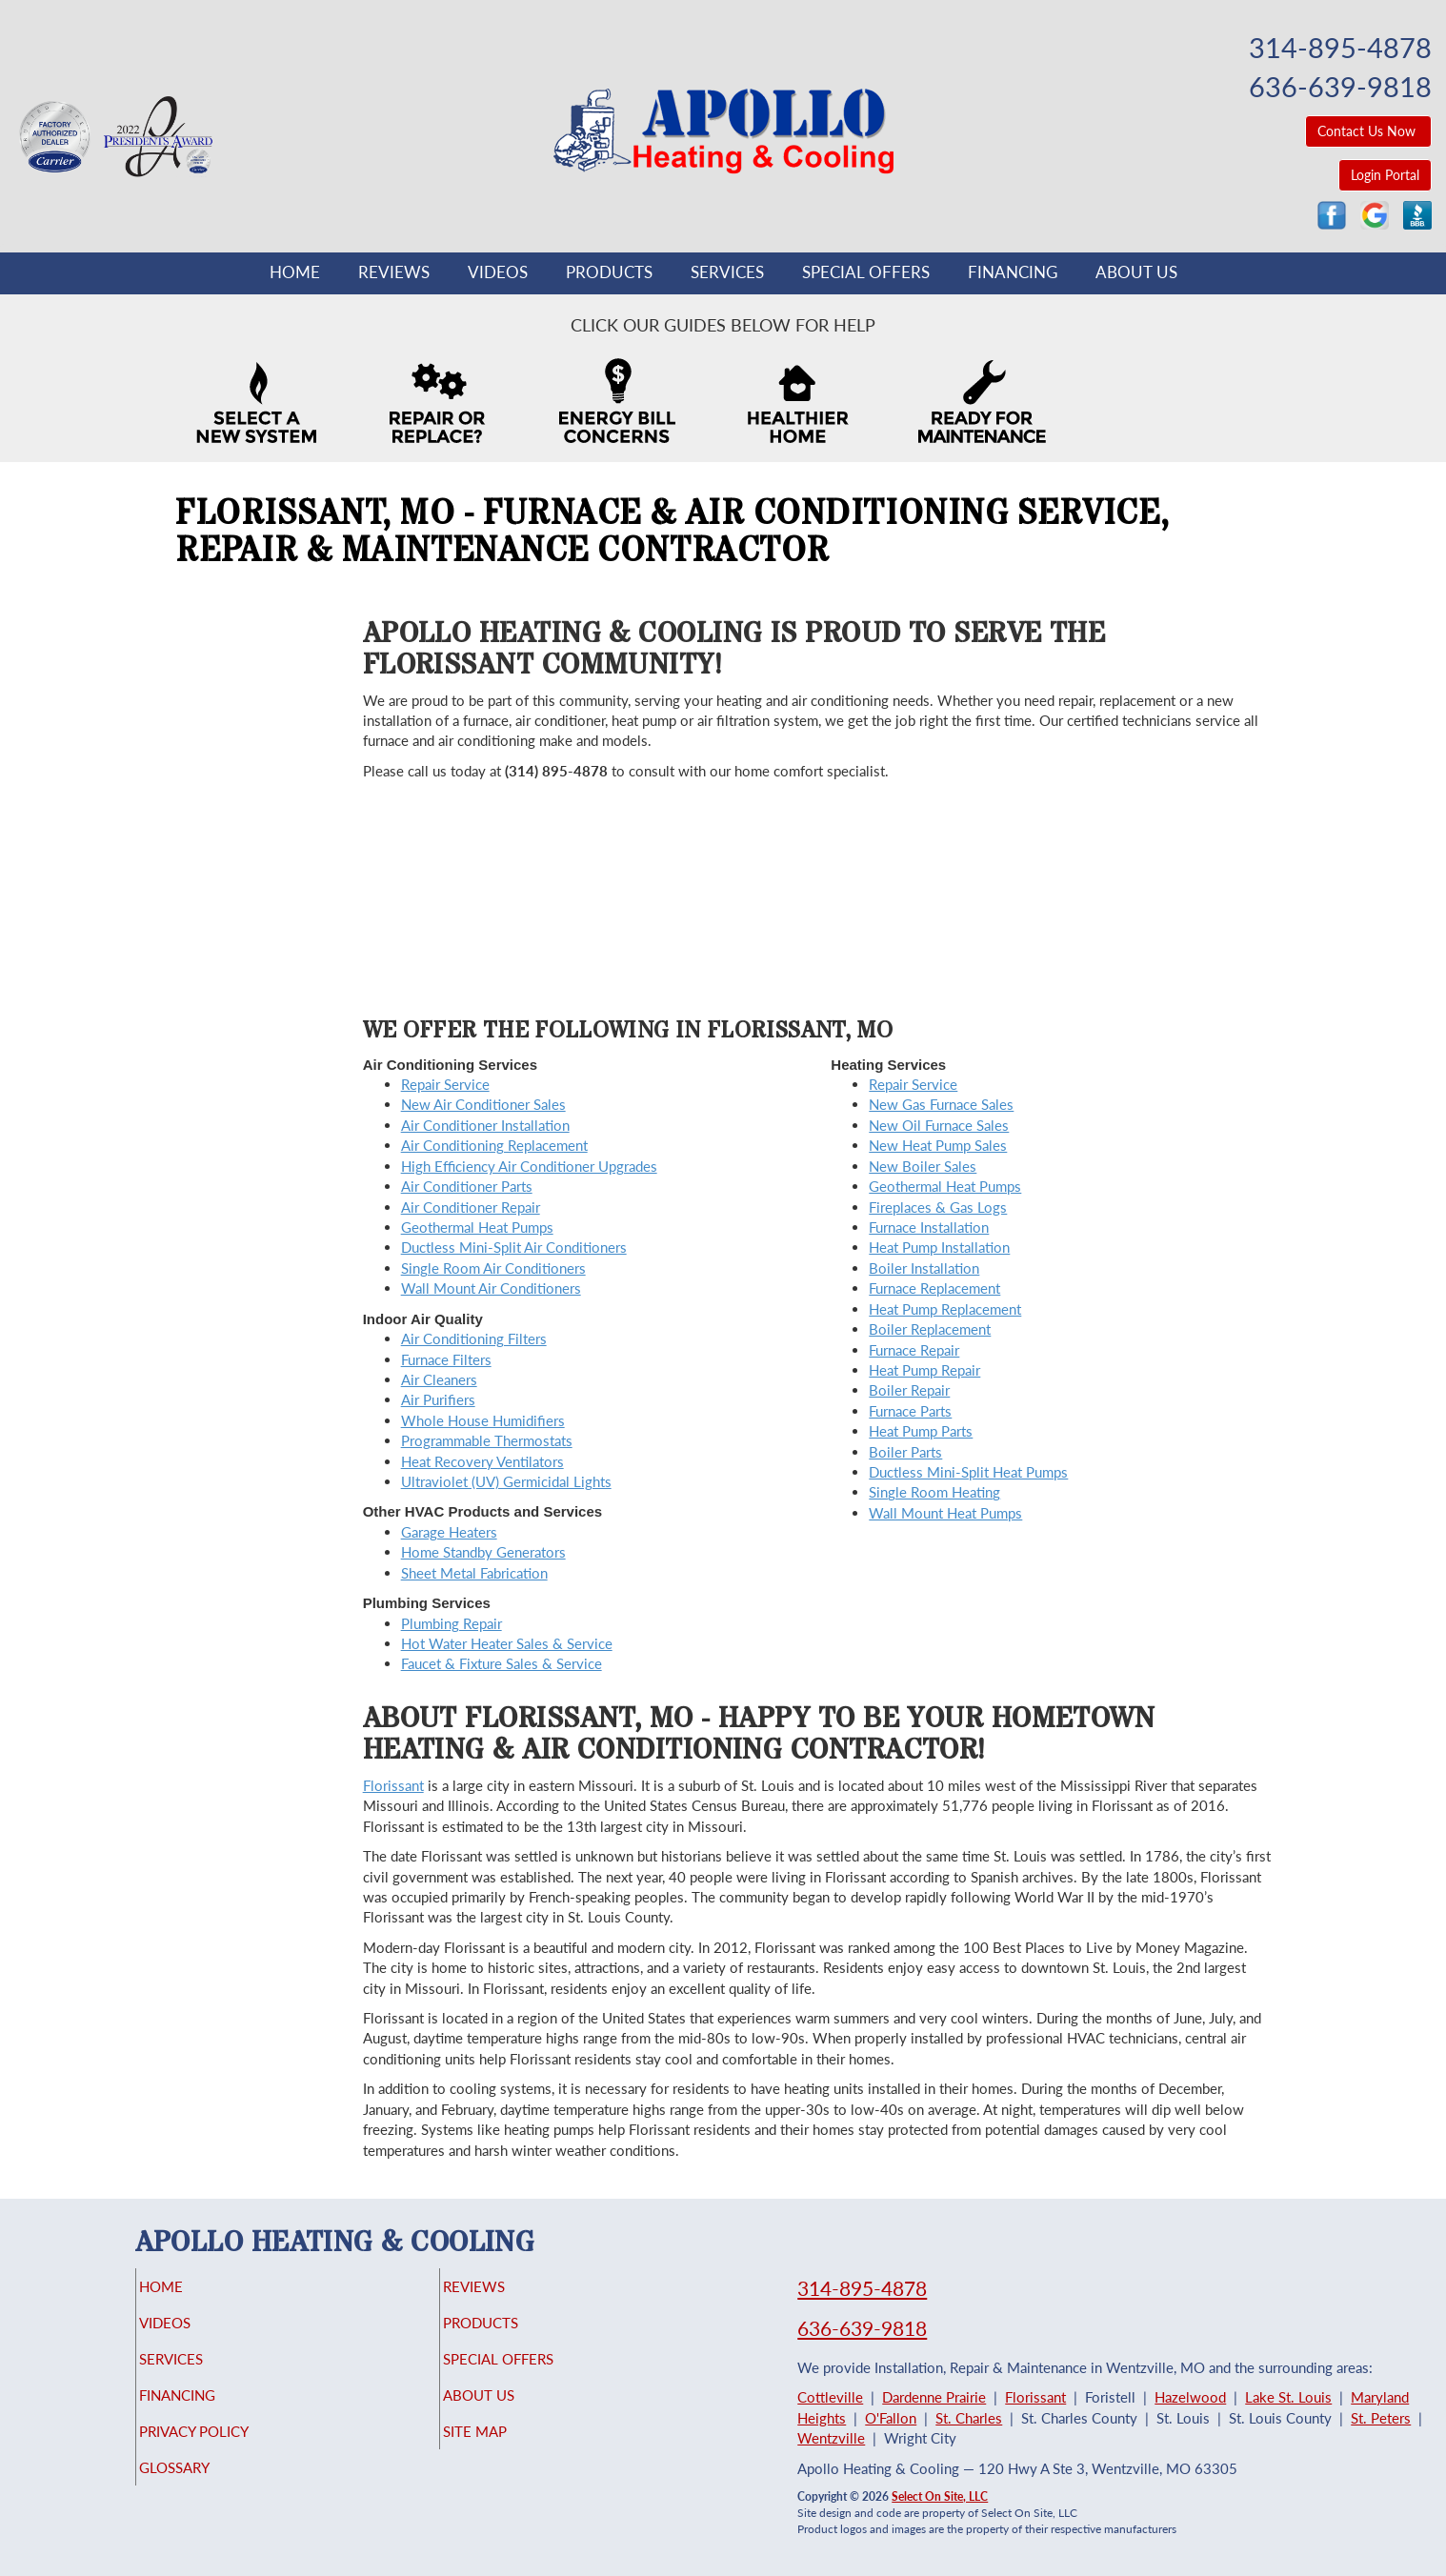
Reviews (394, 272)
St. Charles (968, 2417)
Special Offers (866, 272)
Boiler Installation (924, 1268)
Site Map (507, 2448)
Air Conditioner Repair (470, 1207)
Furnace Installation (929, 1227)
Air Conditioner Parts (466, 1186)
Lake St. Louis (1288, 2396)
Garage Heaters (449, 1531)
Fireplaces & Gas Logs (938, 1207)
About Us (1136, 272)
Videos (498, 272)
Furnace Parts (910, 1410)
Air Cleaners (439, 1379)
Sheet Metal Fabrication (474, 1572)
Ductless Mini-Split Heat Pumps (968, 1471)
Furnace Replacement (934, 1288)
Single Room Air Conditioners (493, 1268)
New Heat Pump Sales (938, 1145)
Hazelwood (1190, 2396)
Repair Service (445, 1084)
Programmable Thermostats (486, 1440)
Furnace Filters (446, 1359)
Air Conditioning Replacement (494, 1145)
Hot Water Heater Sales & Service (507, 1643)
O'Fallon (890, 2417)
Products (609, 272)
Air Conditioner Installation (485, 1125)
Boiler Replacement (930, 1329)
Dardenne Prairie (934, 2396)
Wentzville (831, 2437)
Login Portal (1385, 175)
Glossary (207, 2488)
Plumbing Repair (451, 1623)
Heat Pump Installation (939, 1247)
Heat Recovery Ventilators (482, 1461)
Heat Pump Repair (924, 1370)
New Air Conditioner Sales (483, 1104)
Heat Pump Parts (921, 1430)
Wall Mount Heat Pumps (945, 1512)
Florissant (393, 1785)
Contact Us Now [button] (1368, 131)
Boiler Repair (909, 1390)
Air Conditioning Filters (474, 1338)
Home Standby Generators (483, 1551)
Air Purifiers (438, 1399)
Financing (1012, 272)
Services (727, 272)
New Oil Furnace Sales (939, 1125)
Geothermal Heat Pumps (477, 1227)
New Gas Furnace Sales (941, 1104)
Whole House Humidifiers (483, 1420)
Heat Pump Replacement (945, 1309)
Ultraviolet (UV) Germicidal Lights (506, 1481)
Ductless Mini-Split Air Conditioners (514, 1247)
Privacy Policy (231, 2448)
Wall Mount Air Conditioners (491, 1288)
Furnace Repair (914, 1349)
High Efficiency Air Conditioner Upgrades (529, 1166)
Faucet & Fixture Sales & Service (501, 1663)
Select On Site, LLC (940, 2496)
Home (295, 272)
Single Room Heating (934, 1491)
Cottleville (830, 2396)
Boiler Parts (905, 1451)
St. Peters (1381, 2417)
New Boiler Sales (922, 1166)
